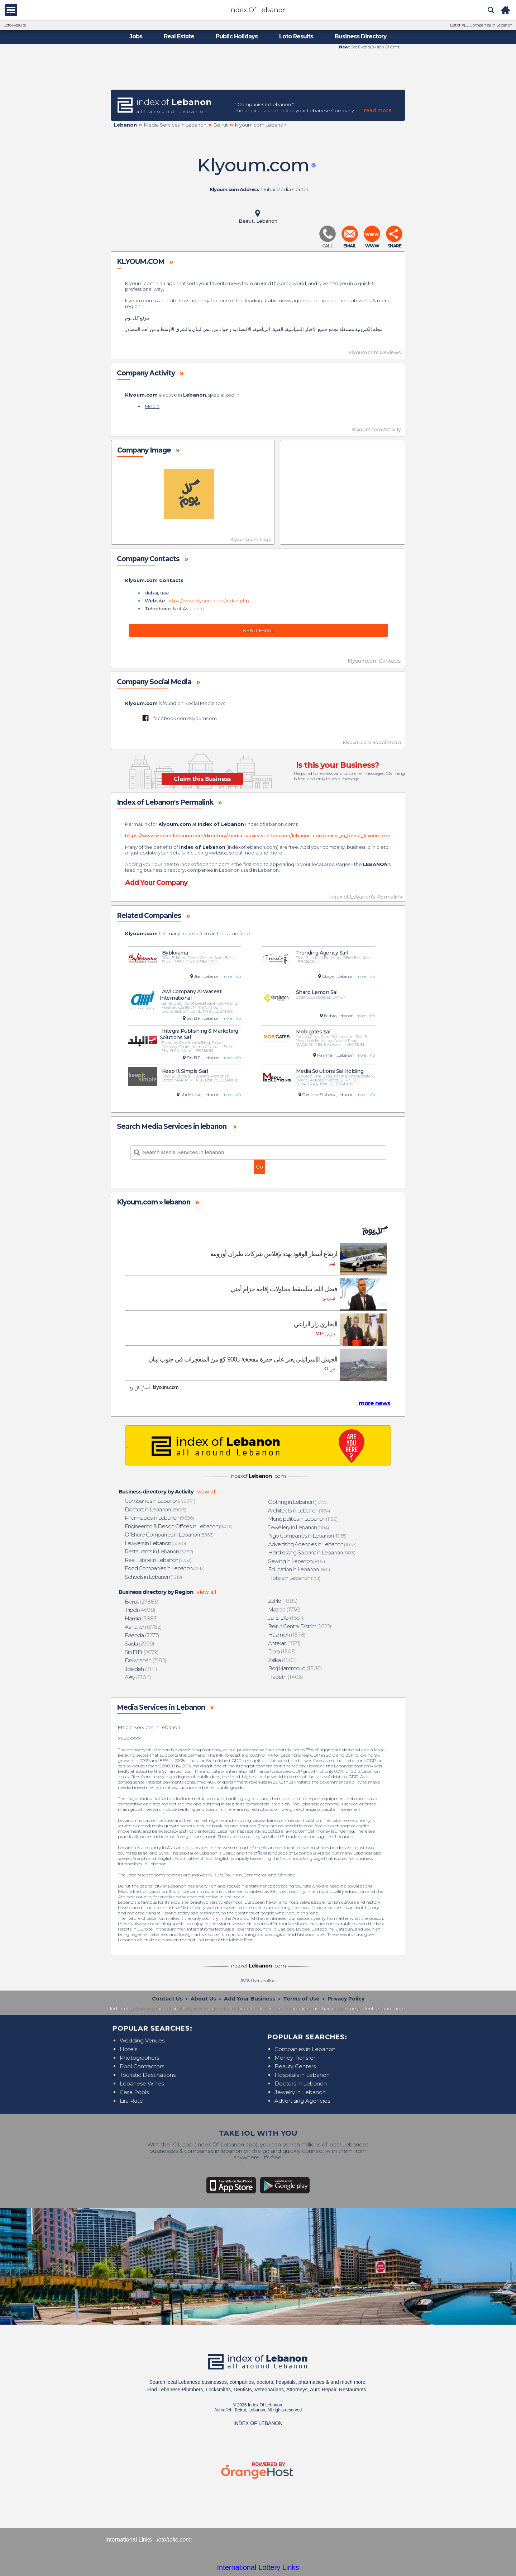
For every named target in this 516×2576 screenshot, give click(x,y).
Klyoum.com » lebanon (153, 1202)
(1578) (287, 1634)
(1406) (286, 1676)
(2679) (142, 1652)
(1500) (295, 1668)
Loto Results (14, 25)
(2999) (140, 1643)
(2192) (146, 1660)
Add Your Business (249, 1998)
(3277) (142, 1635)
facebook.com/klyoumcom (185, 718)
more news (374, 1403)
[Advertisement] (258, 69)
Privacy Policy (346, 1998)
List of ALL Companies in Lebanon (481, 25)
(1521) (284, 1643)
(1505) (282, 1651)
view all (206, 1491)
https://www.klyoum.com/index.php (208, 600)
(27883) (142, 1601)
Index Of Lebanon (258, 10)
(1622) (300, 1626)
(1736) (284, 1609)
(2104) (138, 1677)
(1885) (283, 1600)
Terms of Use (301, 1998)
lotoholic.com (173, 2540)
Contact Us (167, 1998)
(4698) (140, 1609)
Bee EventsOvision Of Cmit (374, 46)
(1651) (286, 1617)
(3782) (143, 1626)
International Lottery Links (258, 2567)
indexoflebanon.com (271, 824)
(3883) (141, 1618)
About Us (203, 1998)
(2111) (141, 1669)
